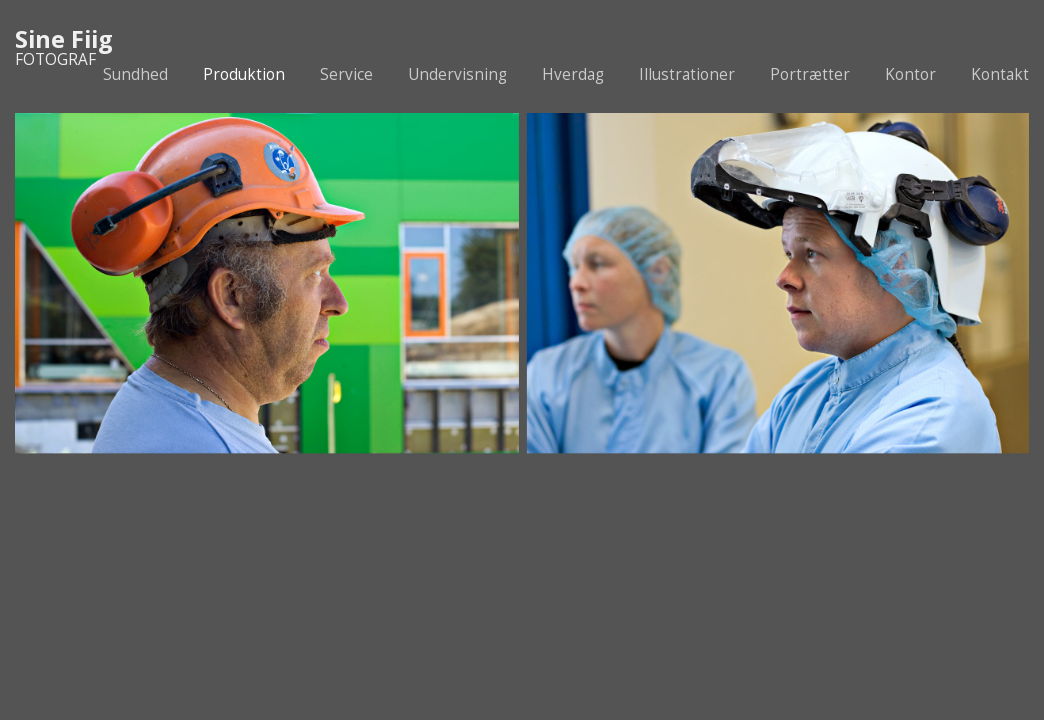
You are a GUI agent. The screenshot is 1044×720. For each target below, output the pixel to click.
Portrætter (810, 74)
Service (346, 74)
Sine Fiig (64, 39)
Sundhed (135, 74)
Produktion (244, 74)
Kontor (910, 74)
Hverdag (573, 74)
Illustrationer (687, 74)
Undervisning (457, 74)
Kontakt (1000, 74)
